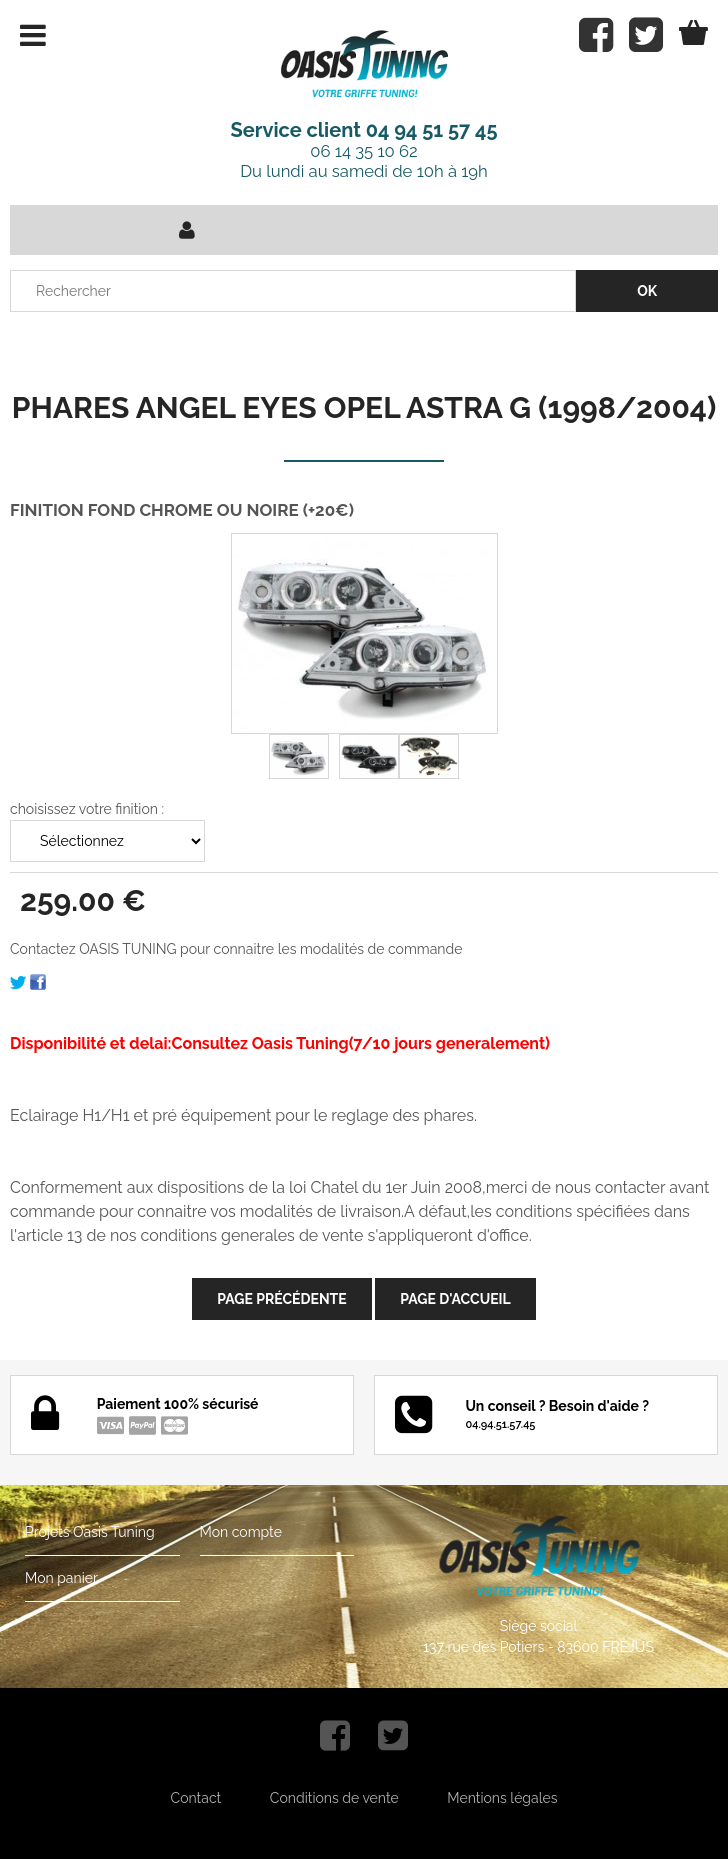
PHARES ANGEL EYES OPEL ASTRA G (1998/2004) (364, 407)
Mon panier (61, 1578)
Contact (196, 1798)
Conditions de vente (334, 1798)
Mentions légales (502, 1798)
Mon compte (241, 1532)
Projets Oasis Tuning (90, 1532)
